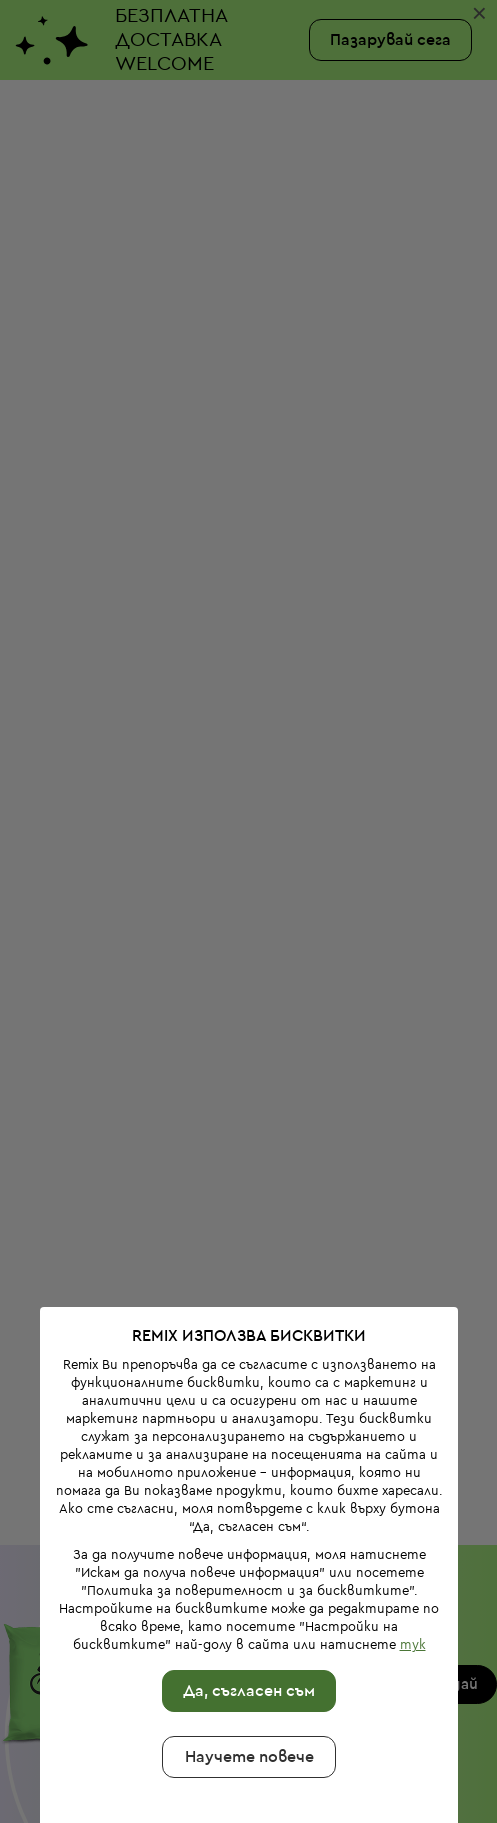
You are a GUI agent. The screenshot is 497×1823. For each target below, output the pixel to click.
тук (408, 1523)
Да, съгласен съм (245, 1570)
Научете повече (244, 1636)
